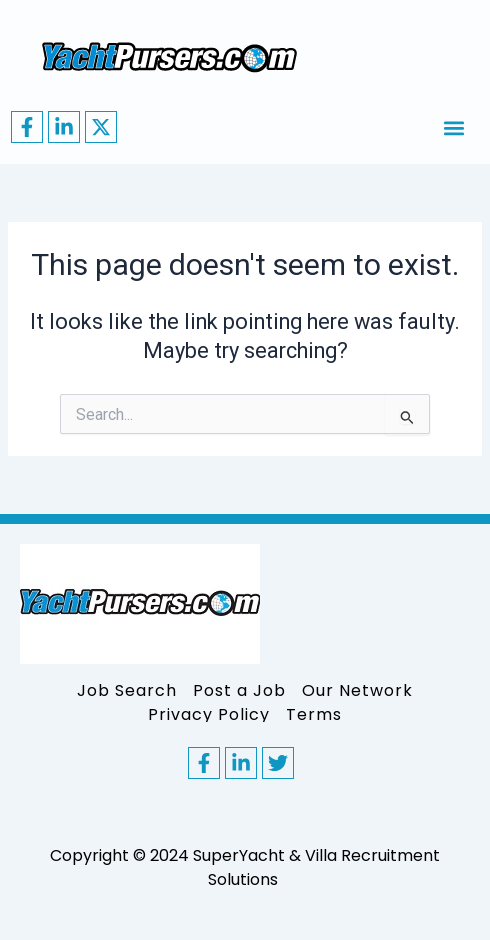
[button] (453, 127)
